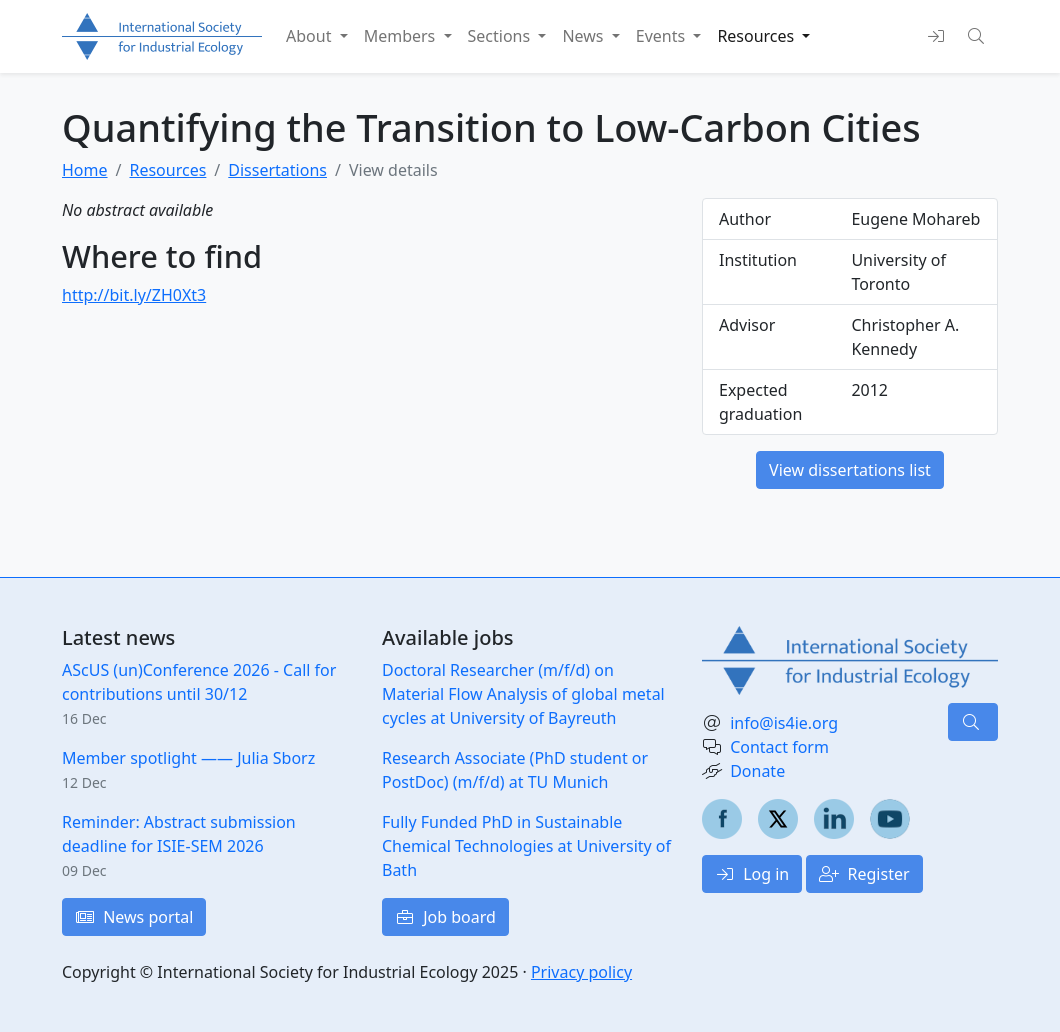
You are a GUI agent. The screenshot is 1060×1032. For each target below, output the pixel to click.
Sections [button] (501, 36)
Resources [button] (757, 36)
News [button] (584, 36)
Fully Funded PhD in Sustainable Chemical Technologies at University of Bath (526, 846)
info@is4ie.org (784, 723)
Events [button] (663, 36)
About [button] (311, 36)
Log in (752, 874)
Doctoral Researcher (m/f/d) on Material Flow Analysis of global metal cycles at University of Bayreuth (523, 694)
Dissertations (277, 170)
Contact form (779, 747)
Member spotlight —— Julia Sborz (188, 758)
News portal (134, 917)
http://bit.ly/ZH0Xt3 (134, 295)
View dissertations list (850, 470)
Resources (167, 170)
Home (85, 170)
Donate (757, 771)
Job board (445, 917)
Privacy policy (581, 972)
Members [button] (402, 36)
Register (864, 874)
